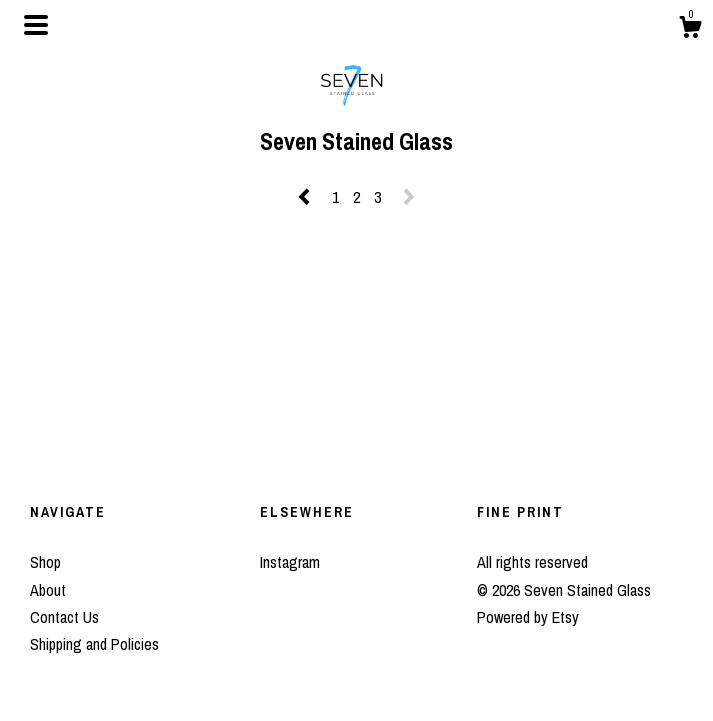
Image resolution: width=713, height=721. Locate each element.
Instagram (290, 562)
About (48, 590)
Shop (45, 562)
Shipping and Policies (94, 644)
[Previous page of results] (306, 197)
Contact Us (64, 617)
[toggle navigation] (36, 25)
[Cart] (690, 30)
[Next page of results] (409, 197)
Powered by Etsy (528, 617)
